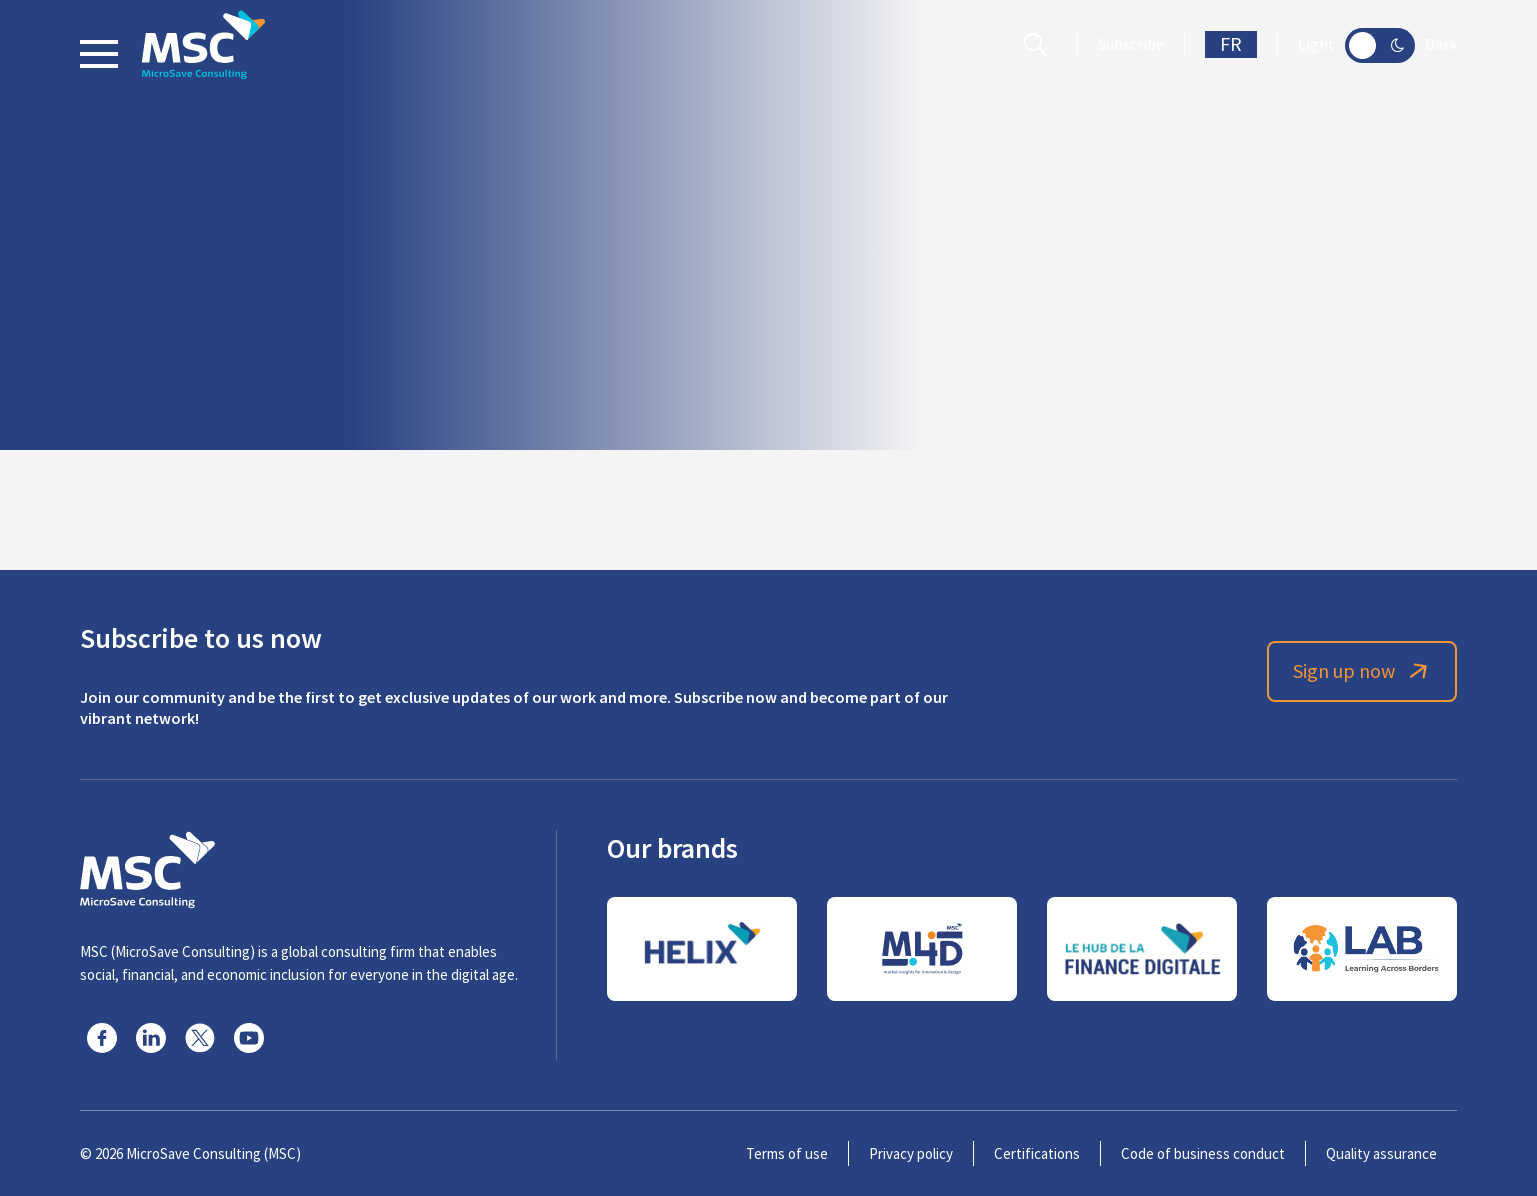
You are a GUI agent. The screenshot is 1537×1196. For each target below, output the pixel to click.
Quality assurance (1381, 1153)
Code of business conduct (1203, 1153)
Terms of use (787, 1153)
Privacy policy (911, 1153)
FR (1231, 44)
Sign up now (1362, 671)
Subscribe (1131, 45)
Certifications (1037, 1153)
